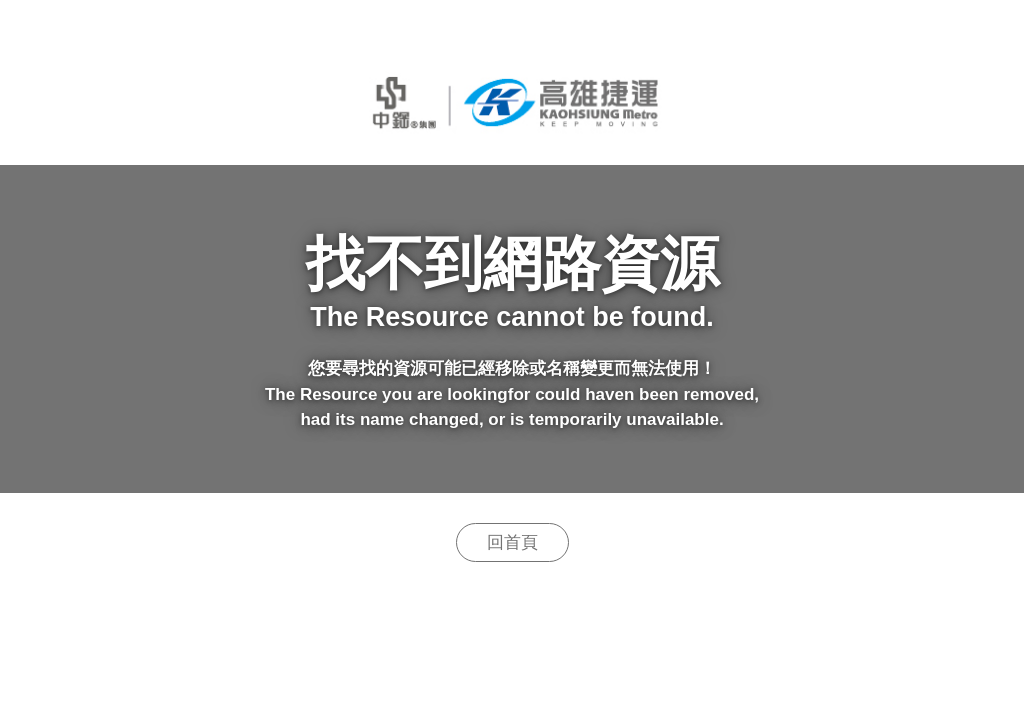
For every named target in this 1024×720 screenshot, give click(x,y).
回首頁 (512, 542)
